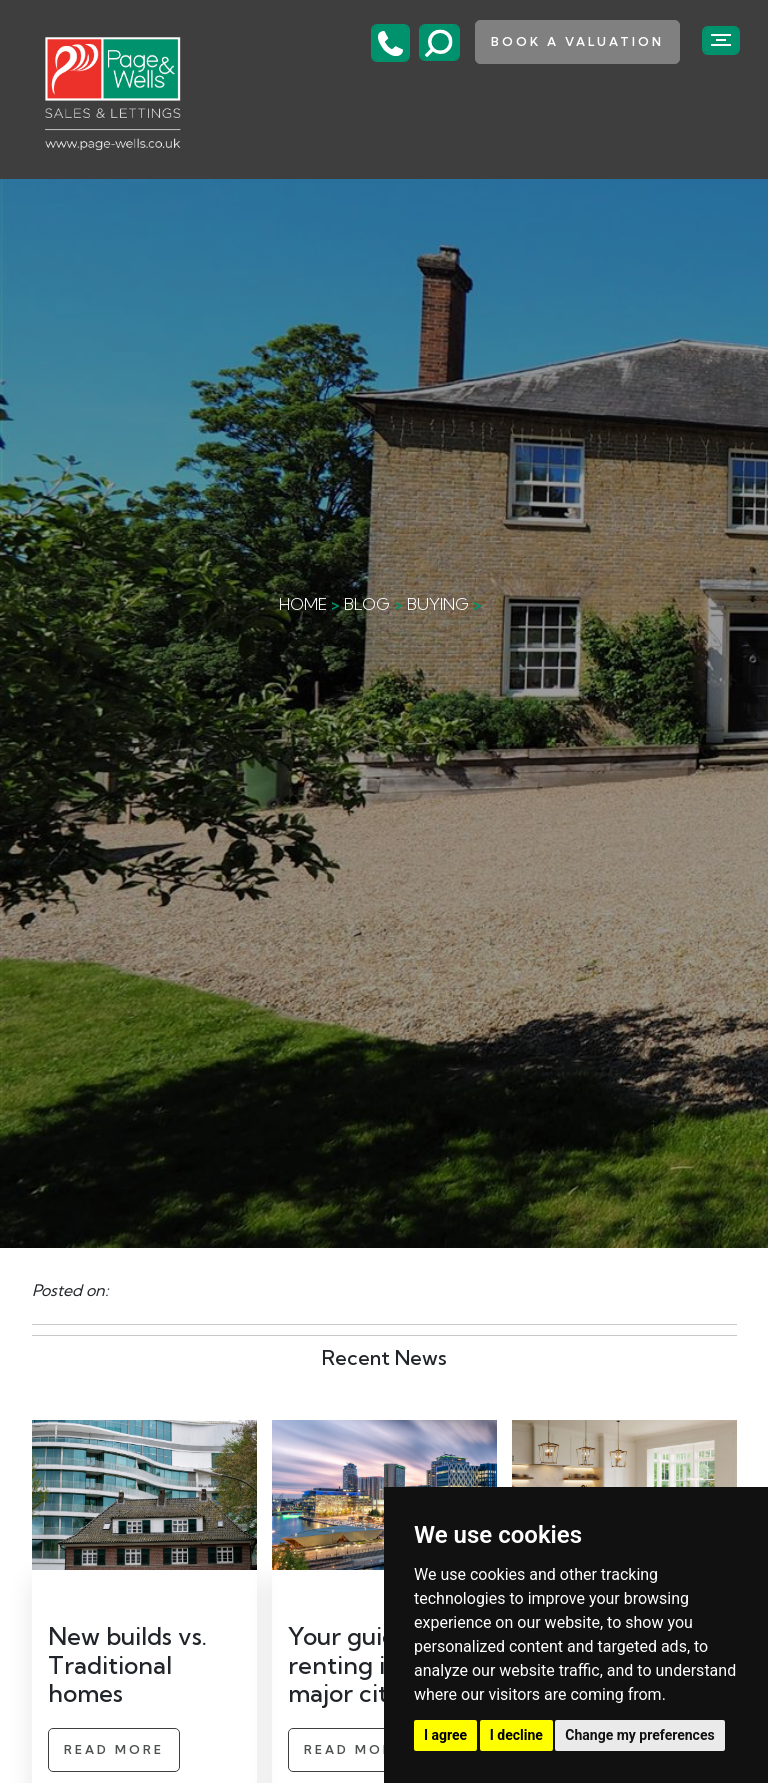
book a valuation (577, 41)
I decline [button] (516, 1735)
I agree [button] (445, 1735)
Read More (114, 1749)
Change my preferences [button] (639, 1735)
